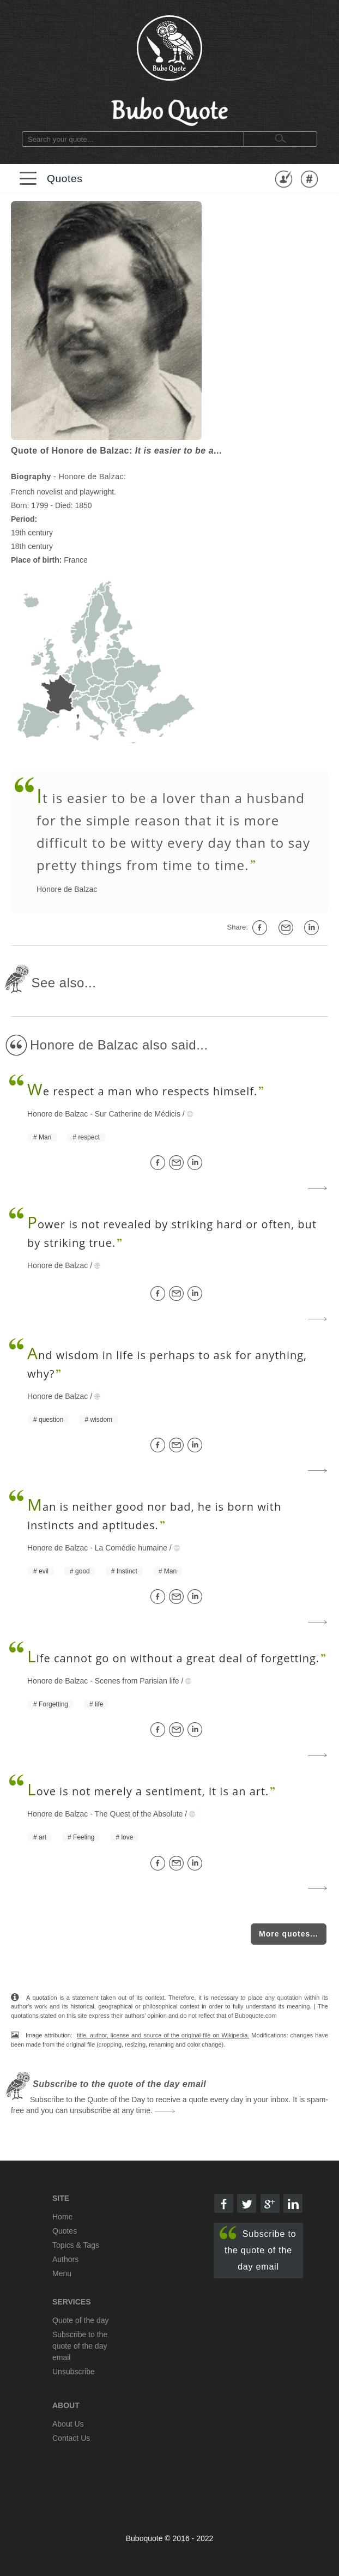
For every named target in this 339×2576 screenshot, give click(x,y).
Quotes (64, 178)
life (99, 1704)
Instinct (127, 1571)
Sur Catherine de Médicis (137, 1113)
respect (88, 1137)
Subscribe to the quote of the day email (258, 2248)
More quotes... (288, 1933)
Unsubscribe (73, 2371)
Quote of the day (80, 2320)
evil (44, 1571)
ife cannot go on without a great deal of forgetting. (173, 1658)
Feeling (83, 1837)
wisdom (101, 1419)
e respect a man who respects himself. (142, 1091)
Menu (61, 2273)
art (42, 1837)
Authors (65, 2259)
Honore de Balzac (67, 889)
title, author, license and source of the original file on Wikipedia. (163, 2035)
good (82, 1571)
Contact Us (71, 2438)
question (51, 1419)
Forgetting (53, 1704)
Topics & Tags (75, 2245)
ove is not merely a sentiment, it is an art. (148, 1791)
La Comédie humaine (131, 1547)
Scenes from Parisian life (137, 1680)
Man (45, 1137)
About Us (68, 2424)
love (127, 1837)
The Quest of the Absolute (139, 1813)
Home (62, 2216)
